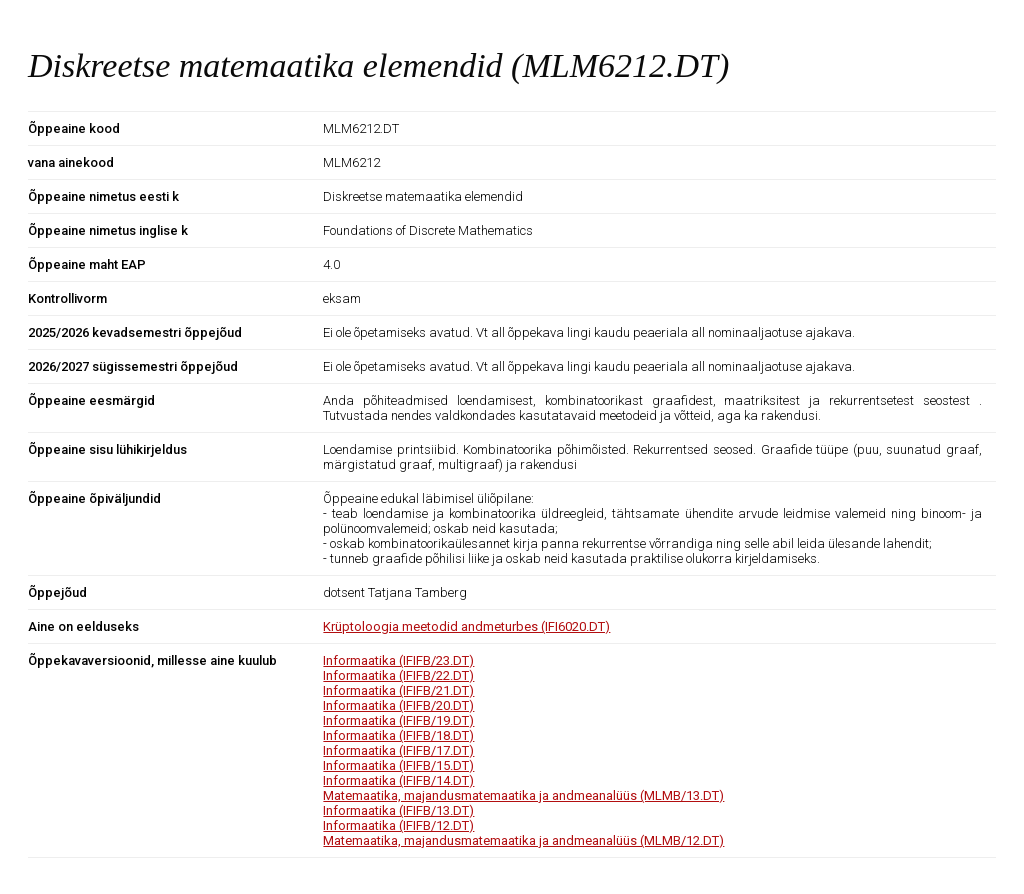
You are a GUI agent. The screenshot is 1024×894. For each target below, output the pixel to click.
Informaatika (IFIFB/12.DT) (398, 825)
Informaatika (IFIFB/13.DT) (398, 810)
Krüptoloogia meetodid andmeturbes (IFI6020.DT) (466, 626)
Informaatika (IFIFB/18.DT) (398, 735)
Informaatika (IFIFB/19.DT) (398, 720)
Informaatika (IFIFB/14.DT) (398, 780)
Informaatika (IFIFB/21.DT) (398, 690)
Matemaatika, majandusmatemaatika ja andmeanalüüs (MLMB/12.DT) (523, 840)
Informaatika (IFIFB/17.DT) (398, 750)
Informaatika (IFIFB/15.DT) (398, 765)
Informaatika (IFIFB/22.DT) (398, 675)
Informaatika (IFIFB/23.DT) (398, 660)
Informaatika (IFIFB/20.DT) (398, 705)
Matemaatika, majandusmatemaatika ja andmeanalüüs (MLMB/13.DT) (523, 795)
